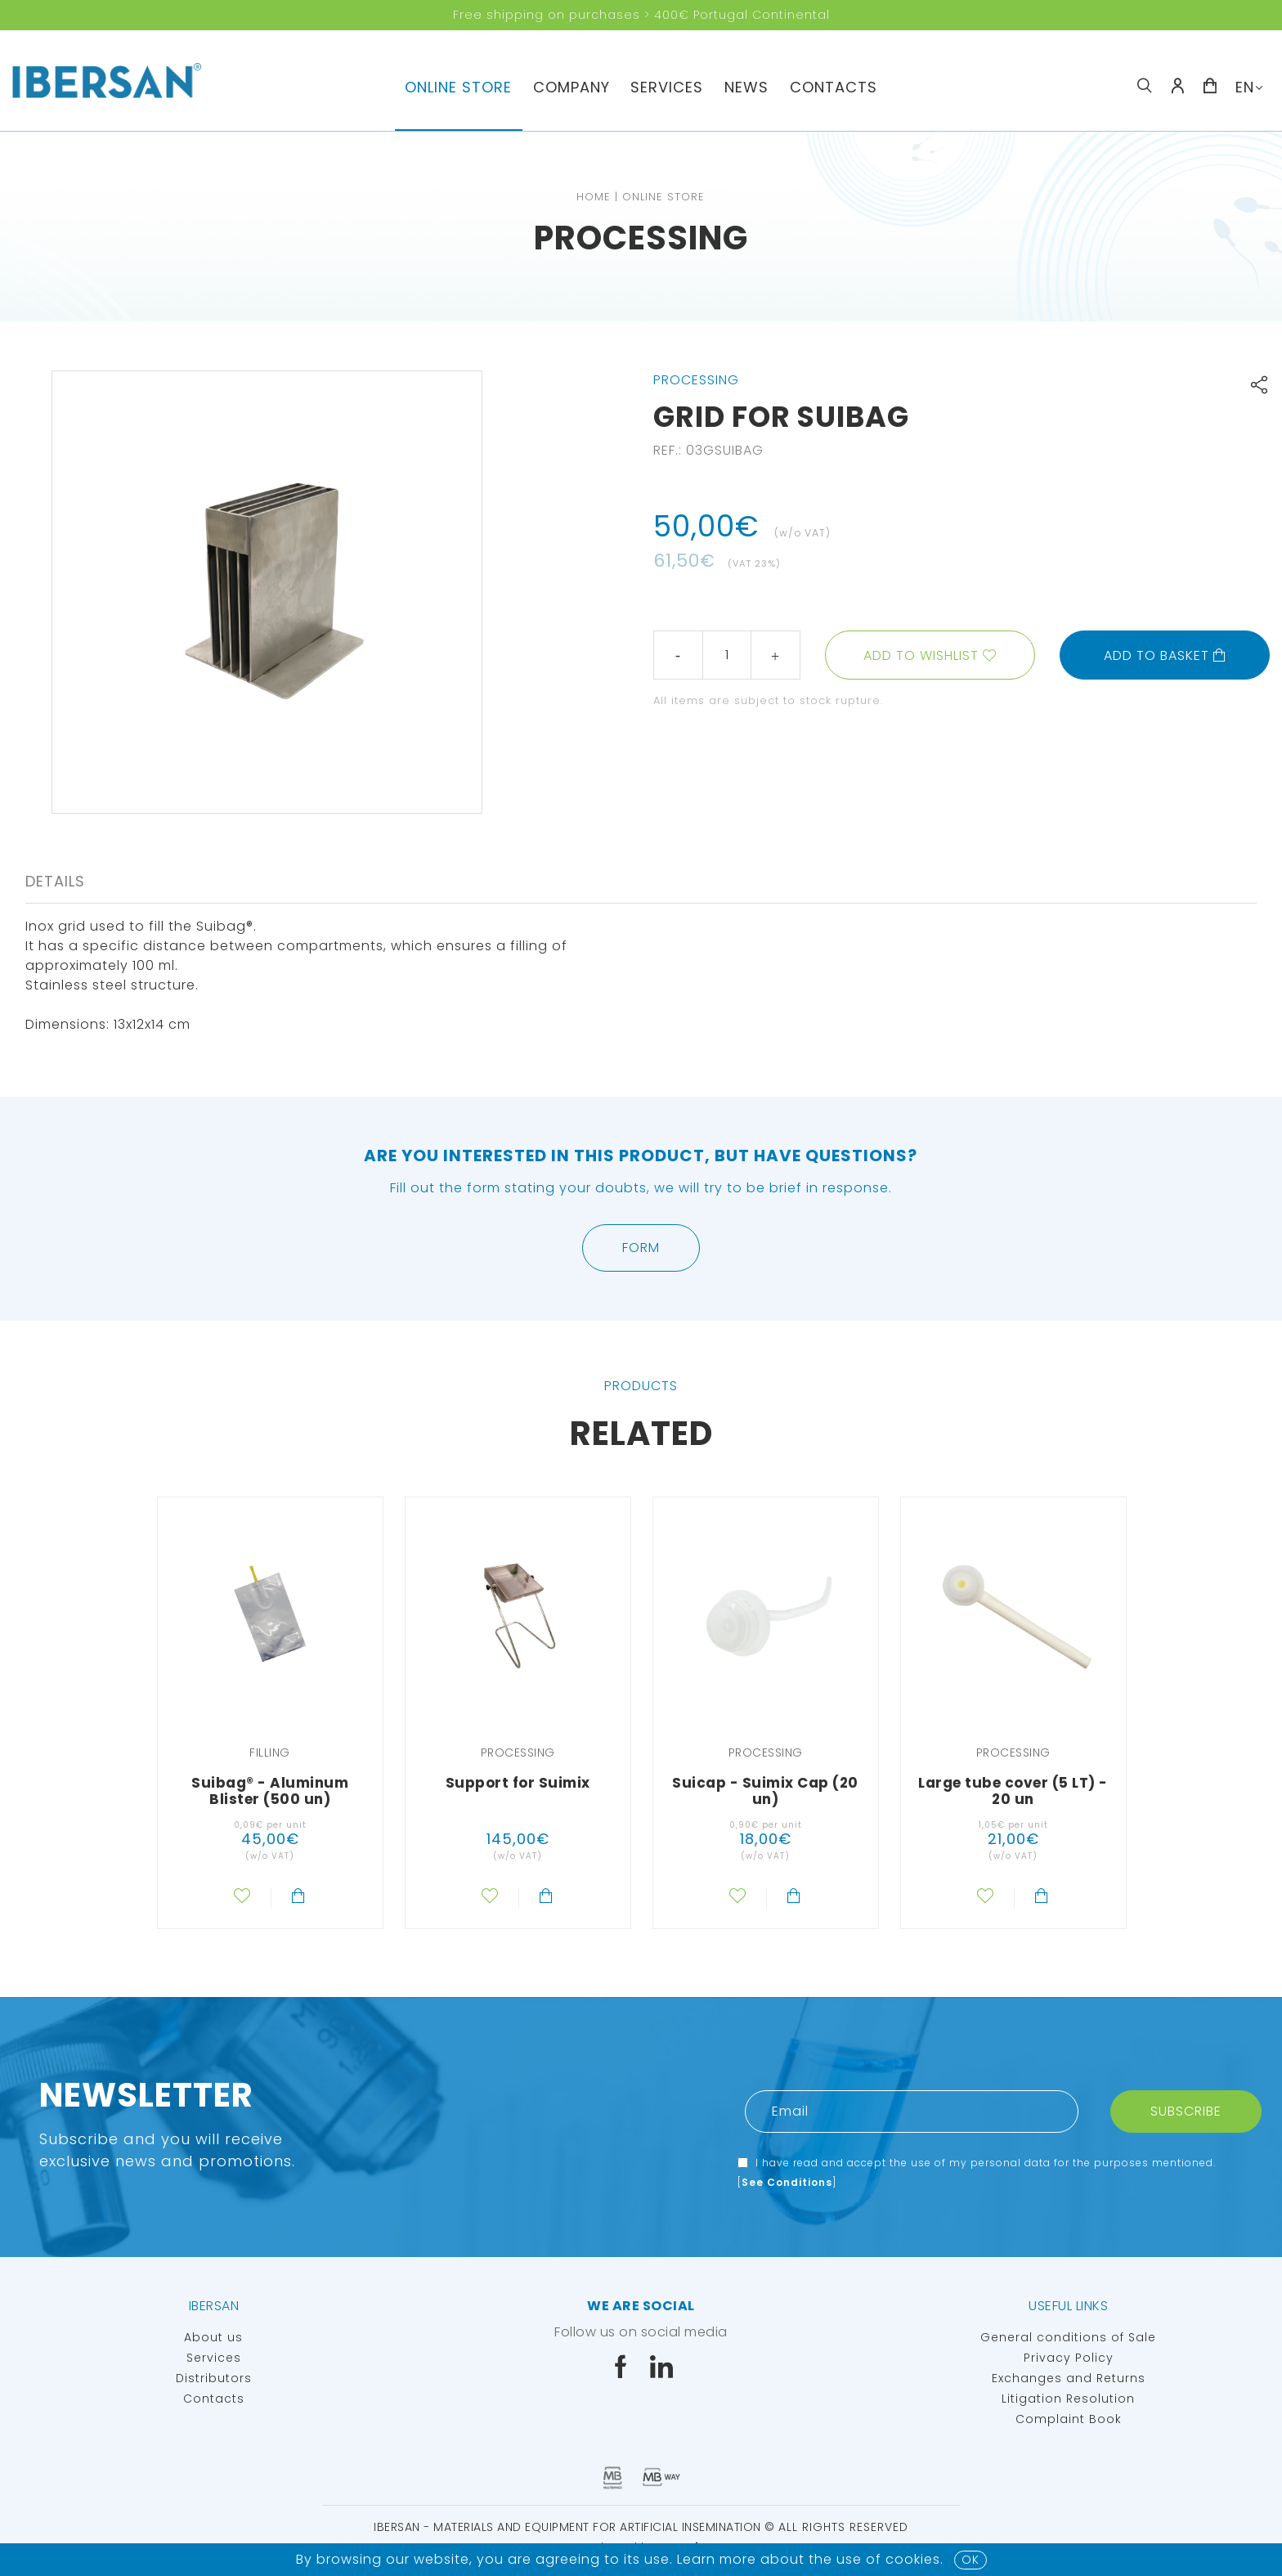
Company (571, 87)
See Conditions (787, 2182)
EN (1244, 87)
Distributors (214, 2378)
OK (970, 2559)
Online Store (458, 87)
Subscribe (1185, 2111)
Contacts (833, 87)
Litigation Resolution (1068, 2398)
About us (213, 2337)
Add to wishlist (921, 655)
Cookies (912, 2559)
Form (641, 1247)
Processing (641, 238)
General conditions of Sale (1068, 2337)
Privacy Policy (1069, 2357)
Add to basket (1165, 655)
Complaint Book (1068, 2419)
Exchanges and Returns (1068, 2378)
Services (666, 87)
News (746, 87)
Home (593, 196)
